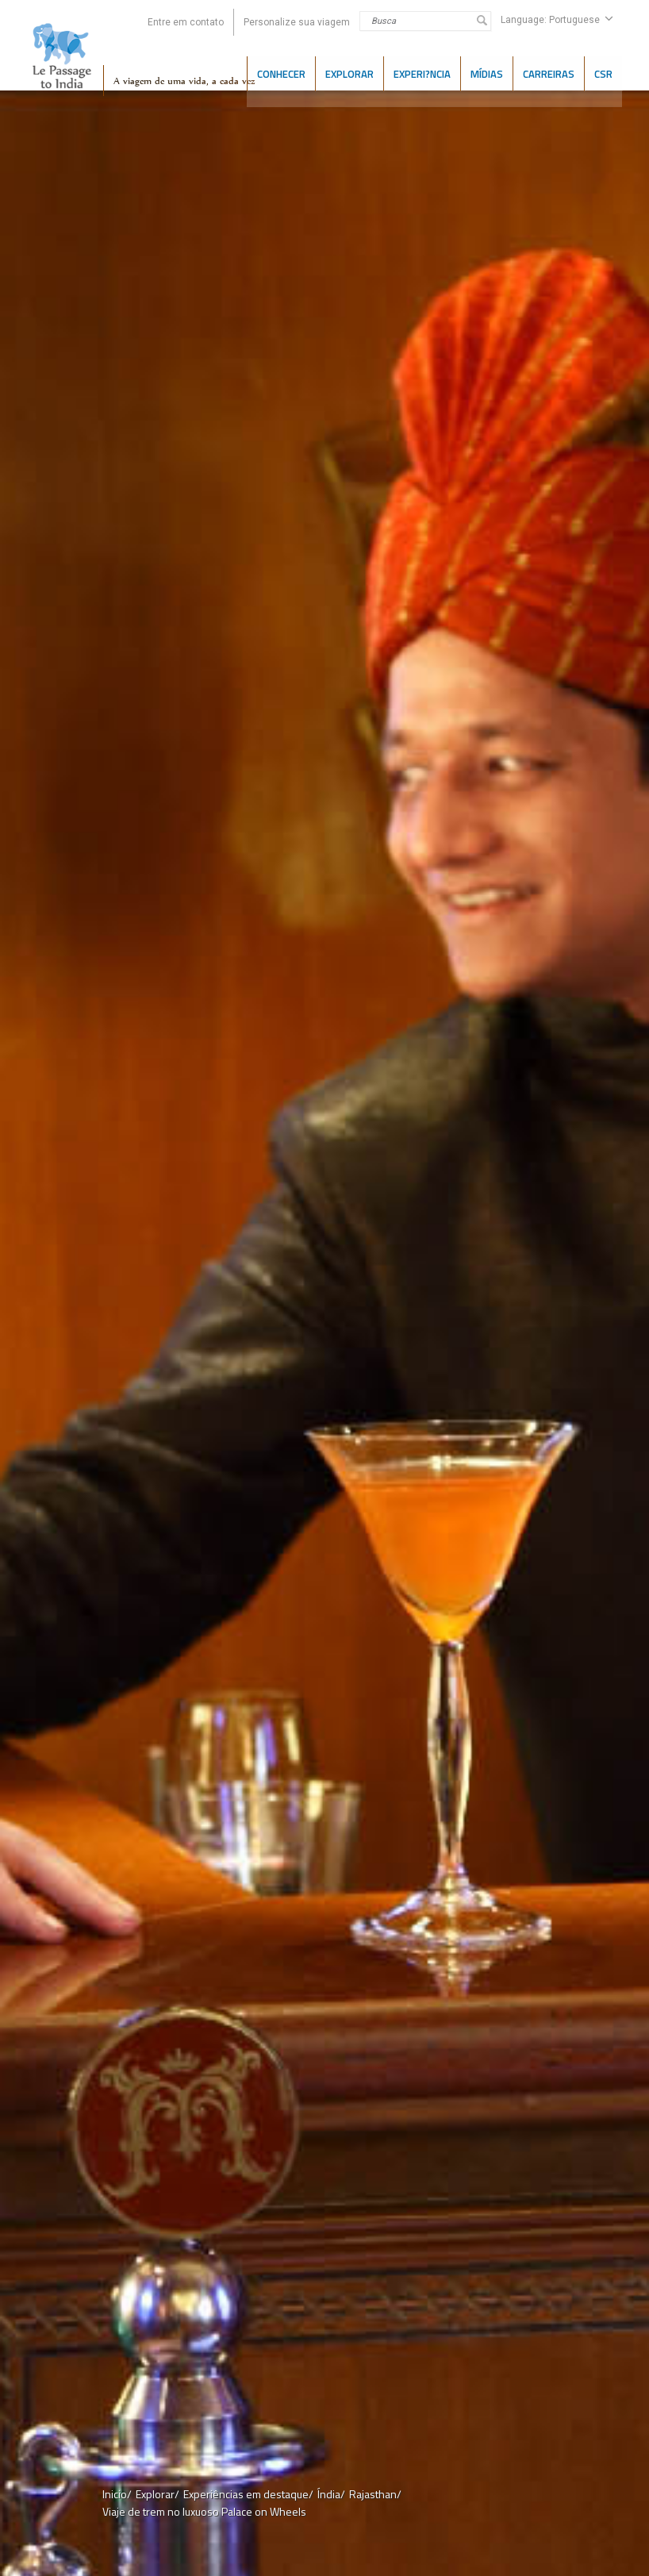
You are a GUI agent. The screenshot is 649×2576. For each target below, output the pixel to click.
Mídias (486, 72)
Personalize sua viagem (297, 22)
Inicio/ (117, 2494)
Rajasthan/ (375, 2494)
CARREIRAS (548, 72)
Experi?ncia (422, 72)
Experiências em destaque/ (248, 2494)
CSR (603, 72)
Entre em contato (186, 22)
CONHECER (281, 72)
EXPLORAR (349, 72)
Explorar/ (157, 2494)
